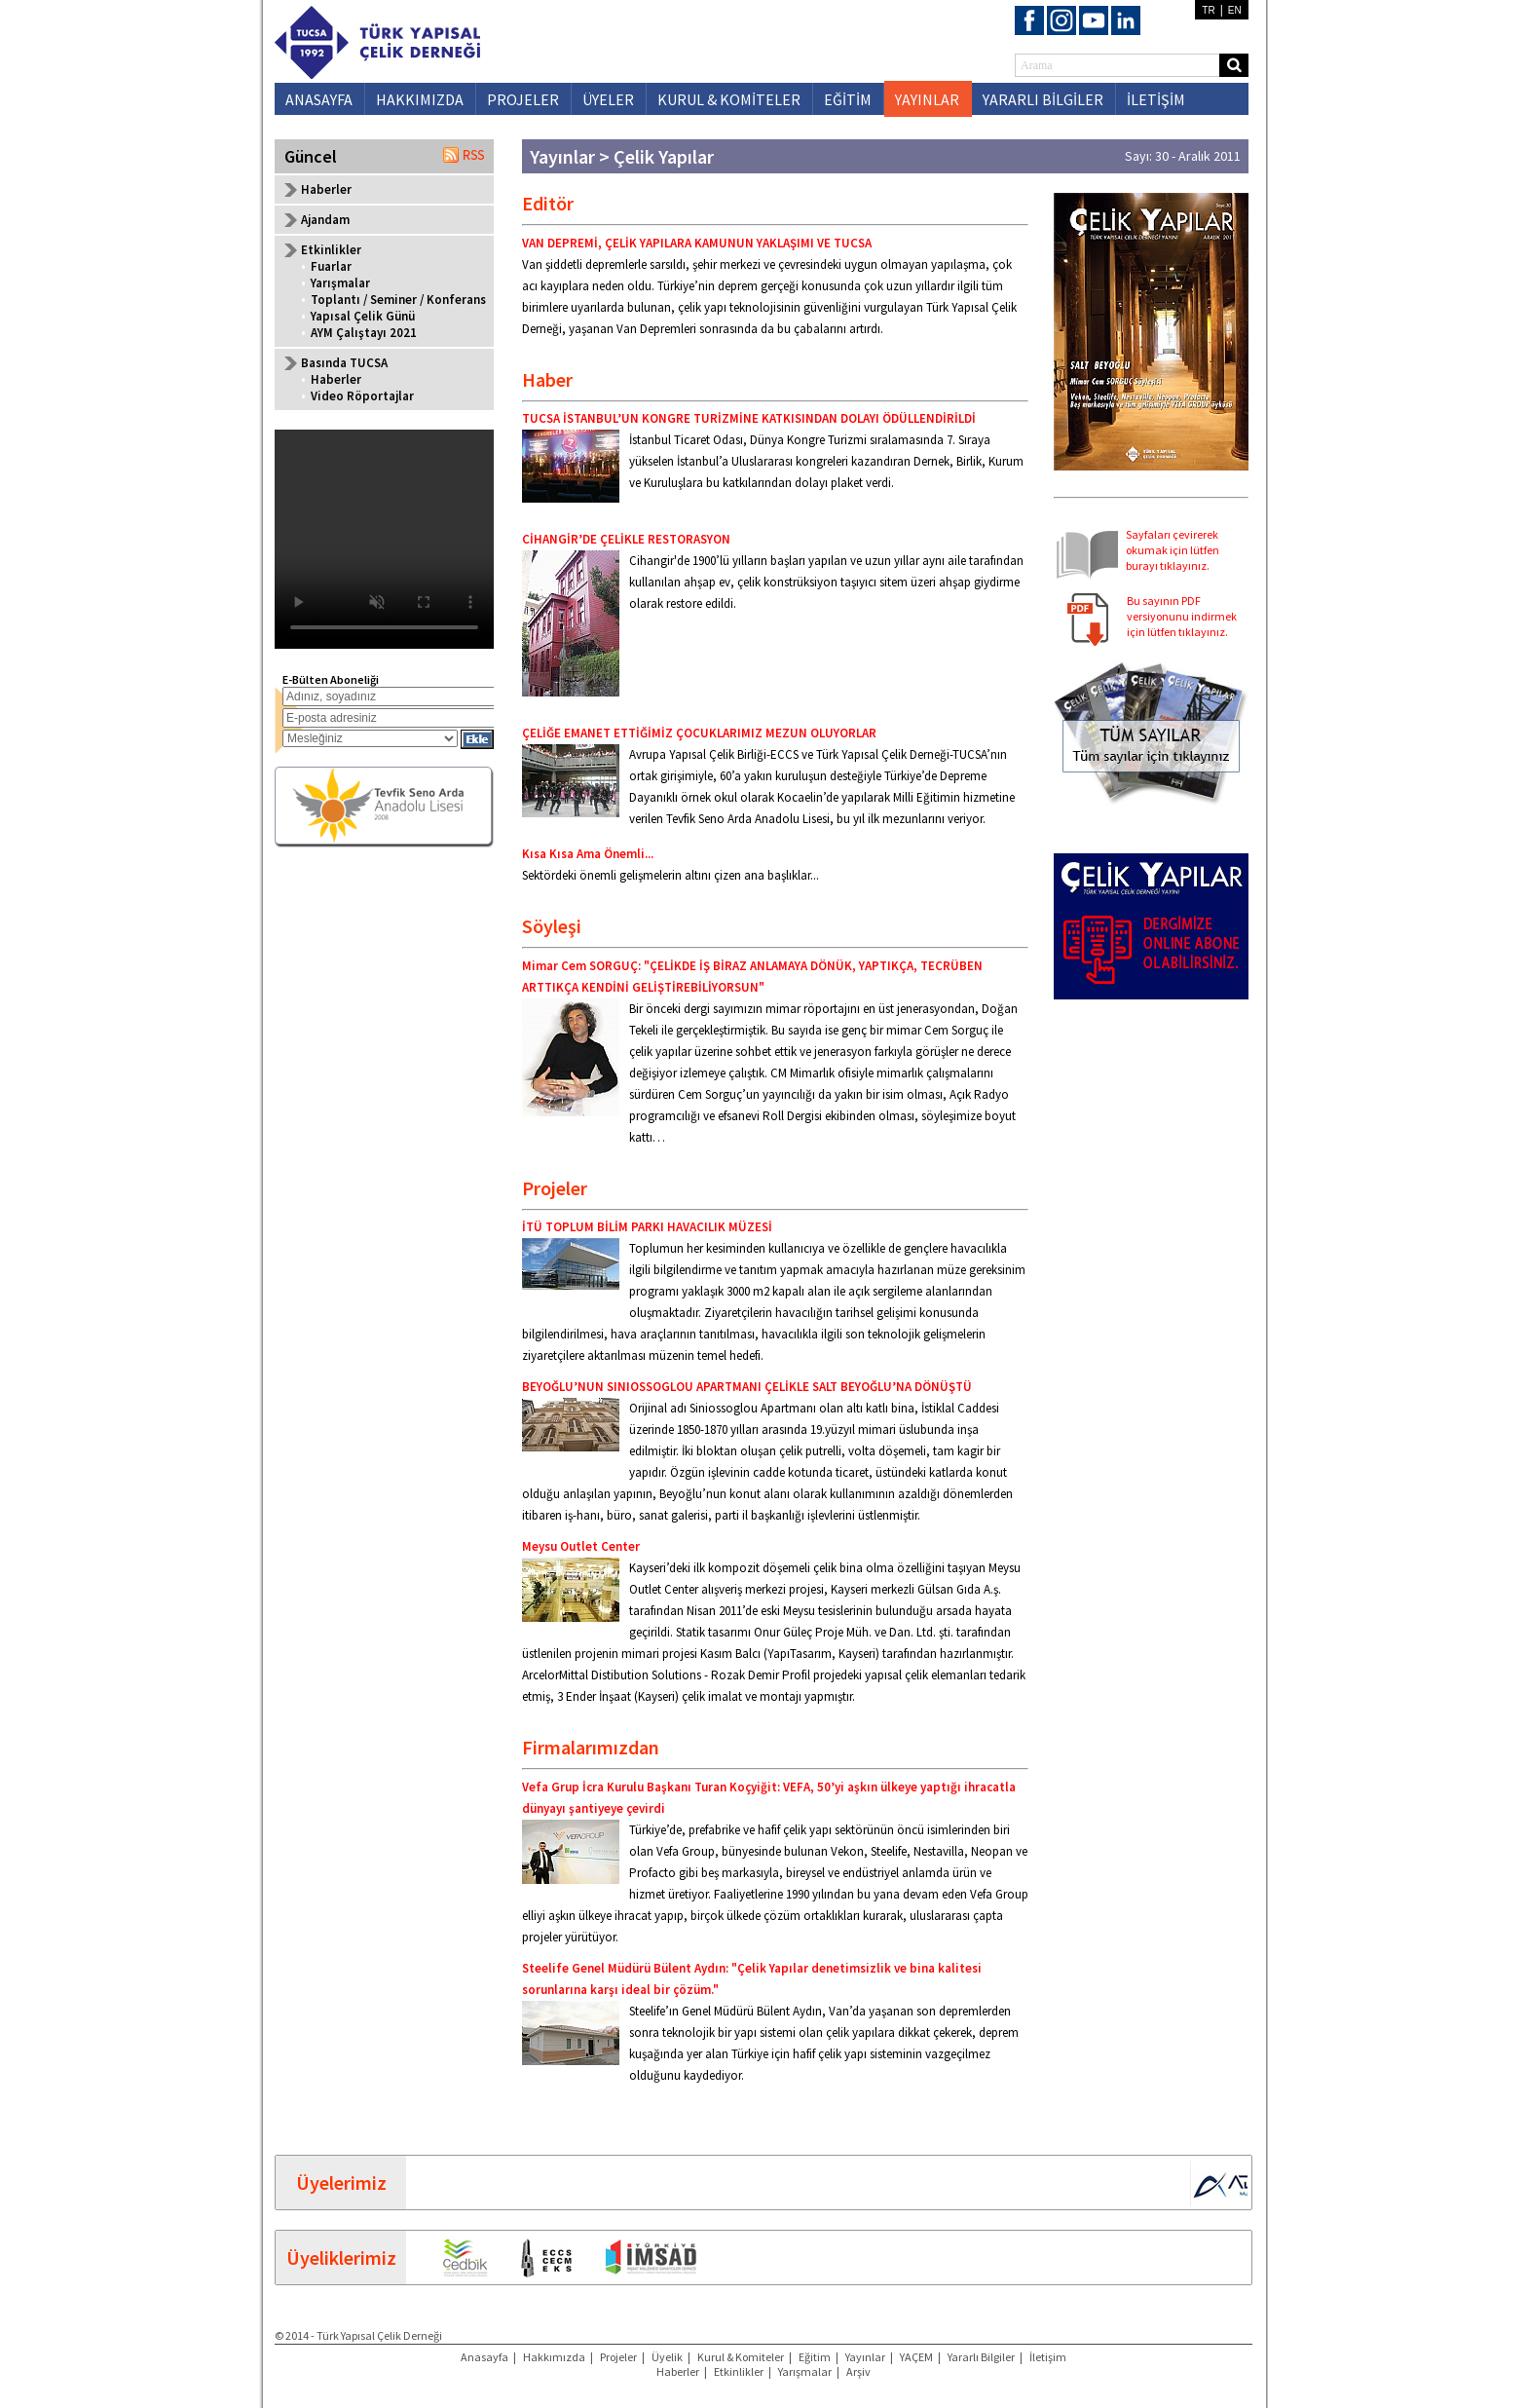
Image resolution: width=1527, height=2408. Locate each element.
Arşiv (858, 2371)
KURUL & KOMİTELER (729, 99)
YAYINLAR (927, 99)
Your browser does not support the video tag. (384, 539)
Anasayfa (484, 2357)
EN (1235, 10)
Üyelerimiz (341, 2182)
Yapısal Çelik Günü (363, 316)
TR (1208, 10)
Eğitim (815, 2357)
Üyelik (667, 2357)
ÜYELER (608, 99)
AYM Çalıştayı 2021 (364, 332)
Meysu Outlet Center (581, 1546)
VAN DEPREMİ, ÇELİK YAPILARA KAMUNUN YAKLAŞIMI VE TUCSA (697, 243)
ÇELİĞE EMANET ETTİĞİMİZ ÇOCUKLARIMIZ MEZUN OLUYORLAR (699, 733)
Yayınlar (865, 2357)
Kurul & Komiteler (740, 2357)
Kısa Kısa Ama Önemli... (587, 854)
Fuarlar (331, 266)
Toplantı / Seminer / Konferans (398, 299)
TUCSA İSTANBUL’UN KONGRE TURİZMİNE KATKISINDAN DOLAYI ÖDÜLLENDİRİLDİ (749, 418)
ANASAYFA (319, 99)
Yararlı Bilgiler (981, 2357)
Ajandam (325, 219)
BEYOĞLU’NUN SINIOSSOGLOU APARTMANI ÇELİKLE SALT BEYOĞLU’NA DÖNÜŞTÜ (747, 1386)
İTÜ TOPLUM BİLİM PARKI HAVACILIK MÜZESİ (647, 1227)
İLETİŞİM (1156, 99)
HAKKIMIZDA (420, 99)
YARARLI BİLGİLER (1043, 99)
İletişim (1047, 2357)
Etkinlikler (739, 2371)
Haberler (326, 189)
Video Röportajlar (362, 396)
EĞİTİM (848, 99)
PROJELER (523, 99)
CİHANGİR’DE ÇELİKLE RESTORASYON (626, 539)
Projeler (618, 2357)
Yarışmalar (340, 283)
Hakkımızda (554, 2357)
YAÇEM (916, 2357)
